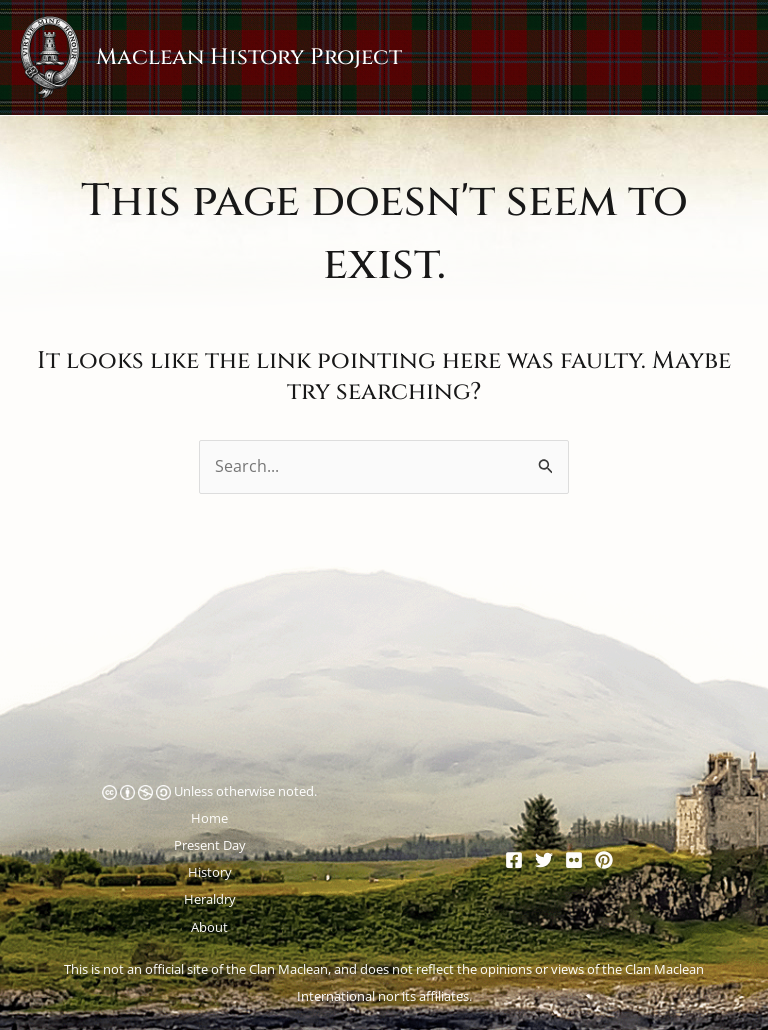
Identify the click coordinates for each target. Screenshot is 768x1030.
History (210, 872)
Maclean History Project (249, 57)
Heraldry (210, 899)
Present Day (210, 845)
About (209, 927)
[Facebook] (514, 860)
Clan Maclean (288, 969)
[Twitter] (544, 860)
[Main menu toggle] (726, 58)
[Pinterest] (604, 860)
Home (209, 818)
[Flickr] (574, 860)
